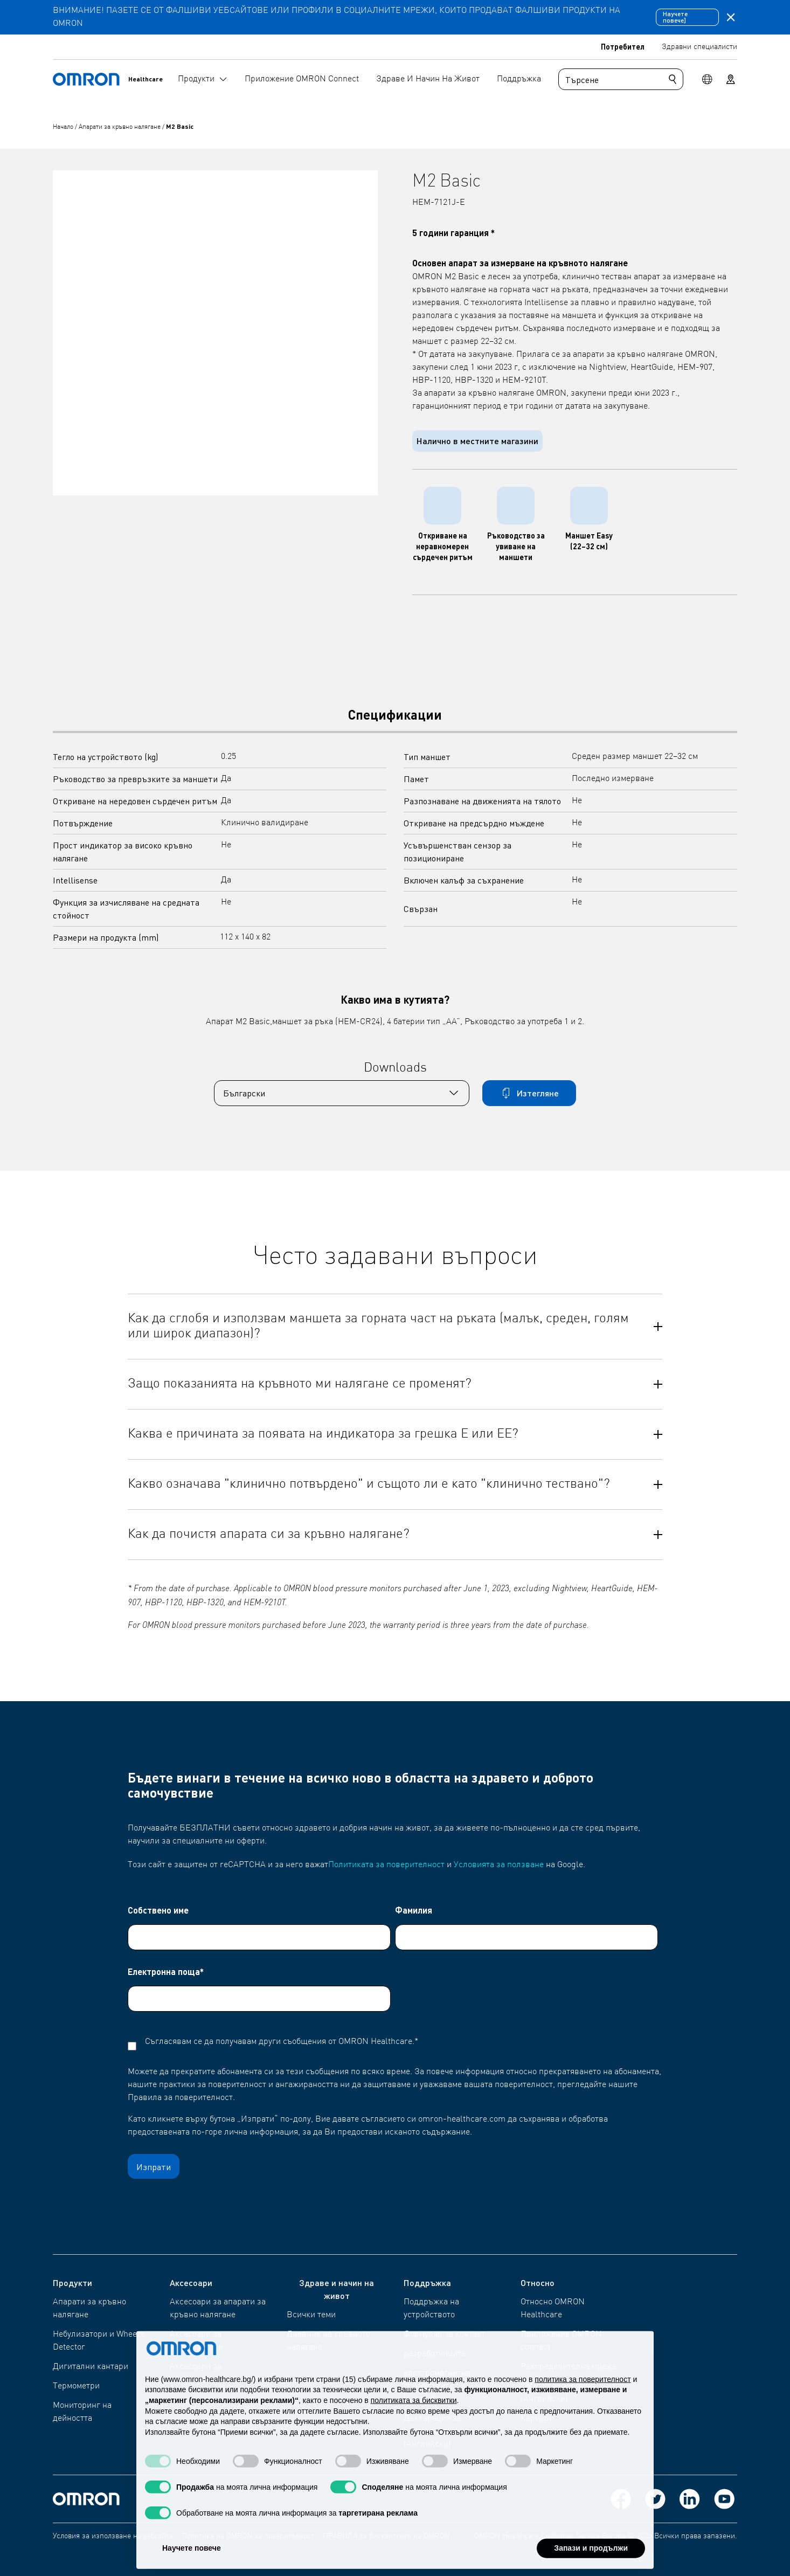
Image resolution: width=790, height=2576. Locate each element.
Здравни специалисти (699, 47)
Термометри (76, 2386)
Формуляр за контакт (444, 2334)
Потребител (623, 46)
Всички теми (311, 2315)
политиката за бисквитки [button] (414, 2423)
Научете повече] (675, 17)
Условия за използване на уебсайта (113, 2536)
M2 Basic (179, 126)
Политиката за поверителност (386, 1865)
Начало (64, 127)
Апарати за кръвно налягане (120, 127)
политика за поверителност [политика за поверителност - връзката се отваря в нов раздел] (582, 2401)
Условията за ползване (499, 1865)
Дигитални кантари (90, 2367)
